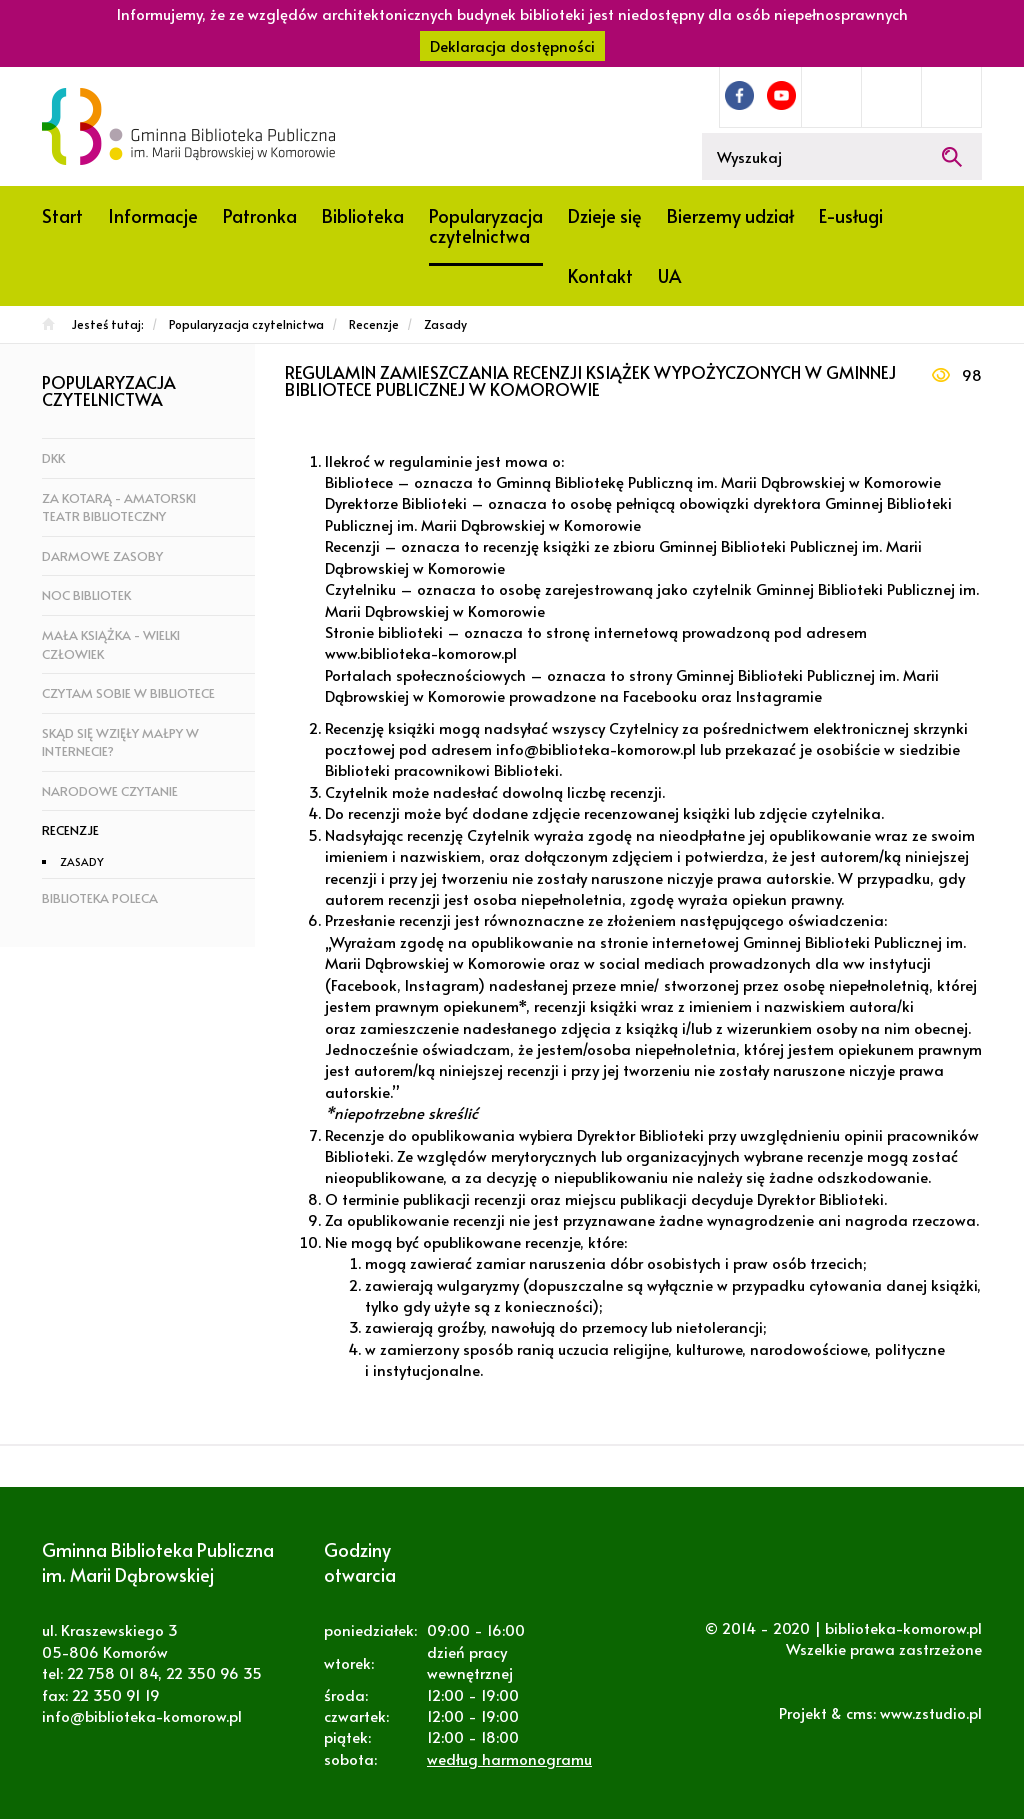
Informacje (153, 215)
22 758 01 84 (112, 1672)
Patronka (260, 215)
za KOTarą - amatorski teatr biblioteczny (119, 507)
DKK (53, 458)
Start (62, 215)
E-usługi (851, 215)
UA (669, 275)
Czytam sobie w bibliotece (128, 693)
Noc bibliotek (86, 595)
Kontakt (600, 275)
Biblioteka (363, 215)
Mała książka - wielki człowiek (111, 644)
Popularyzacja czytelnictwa (486, 225)
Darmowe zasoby (102, 556)
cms (859, 1712)
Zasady (82, 861)
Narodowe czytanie (110, 791)
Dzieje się (605, 215)
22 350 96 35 (214, 1672)
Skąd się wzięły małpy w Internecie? (120, 742)
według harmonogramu (509, 1758)
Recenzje (70, 830)
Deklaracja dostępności (512, 45)
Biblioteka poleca (100, 898)
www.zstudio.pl (931, 1712)
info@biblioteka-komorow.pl (142, 1715)
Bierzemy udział (730, 215)
